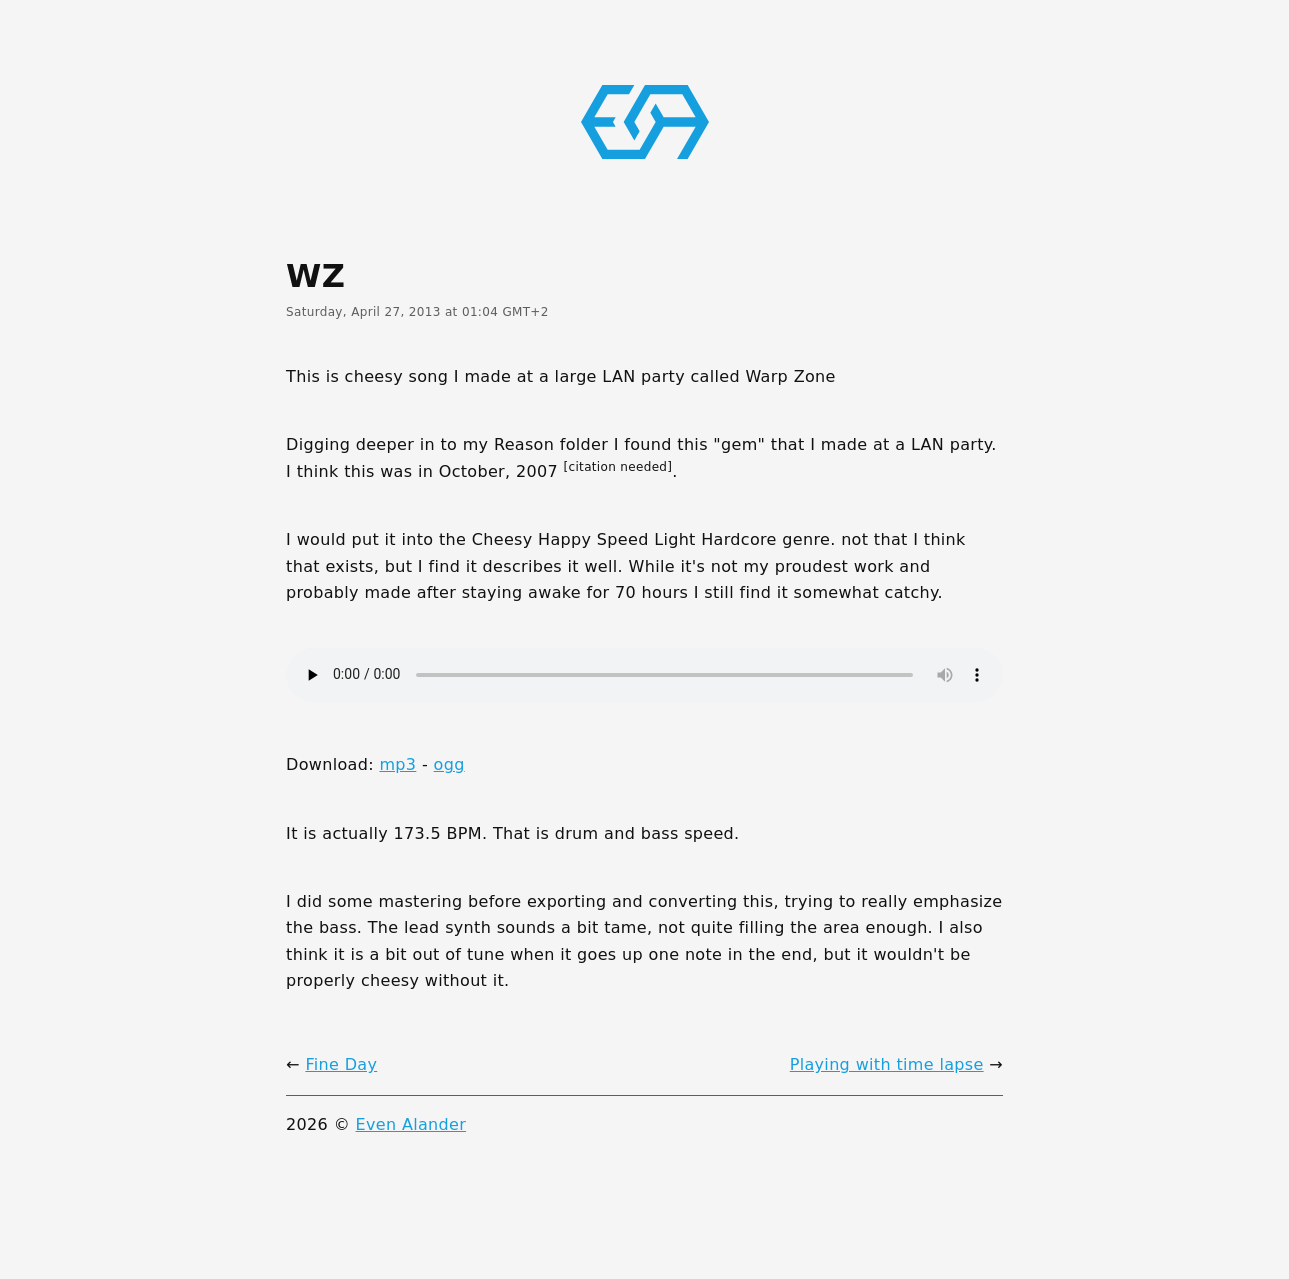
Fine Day (341, 1064)
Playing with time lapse (887, 1064)
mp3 (397, 764)
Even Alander (411, 1124)
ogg (449, 764)
